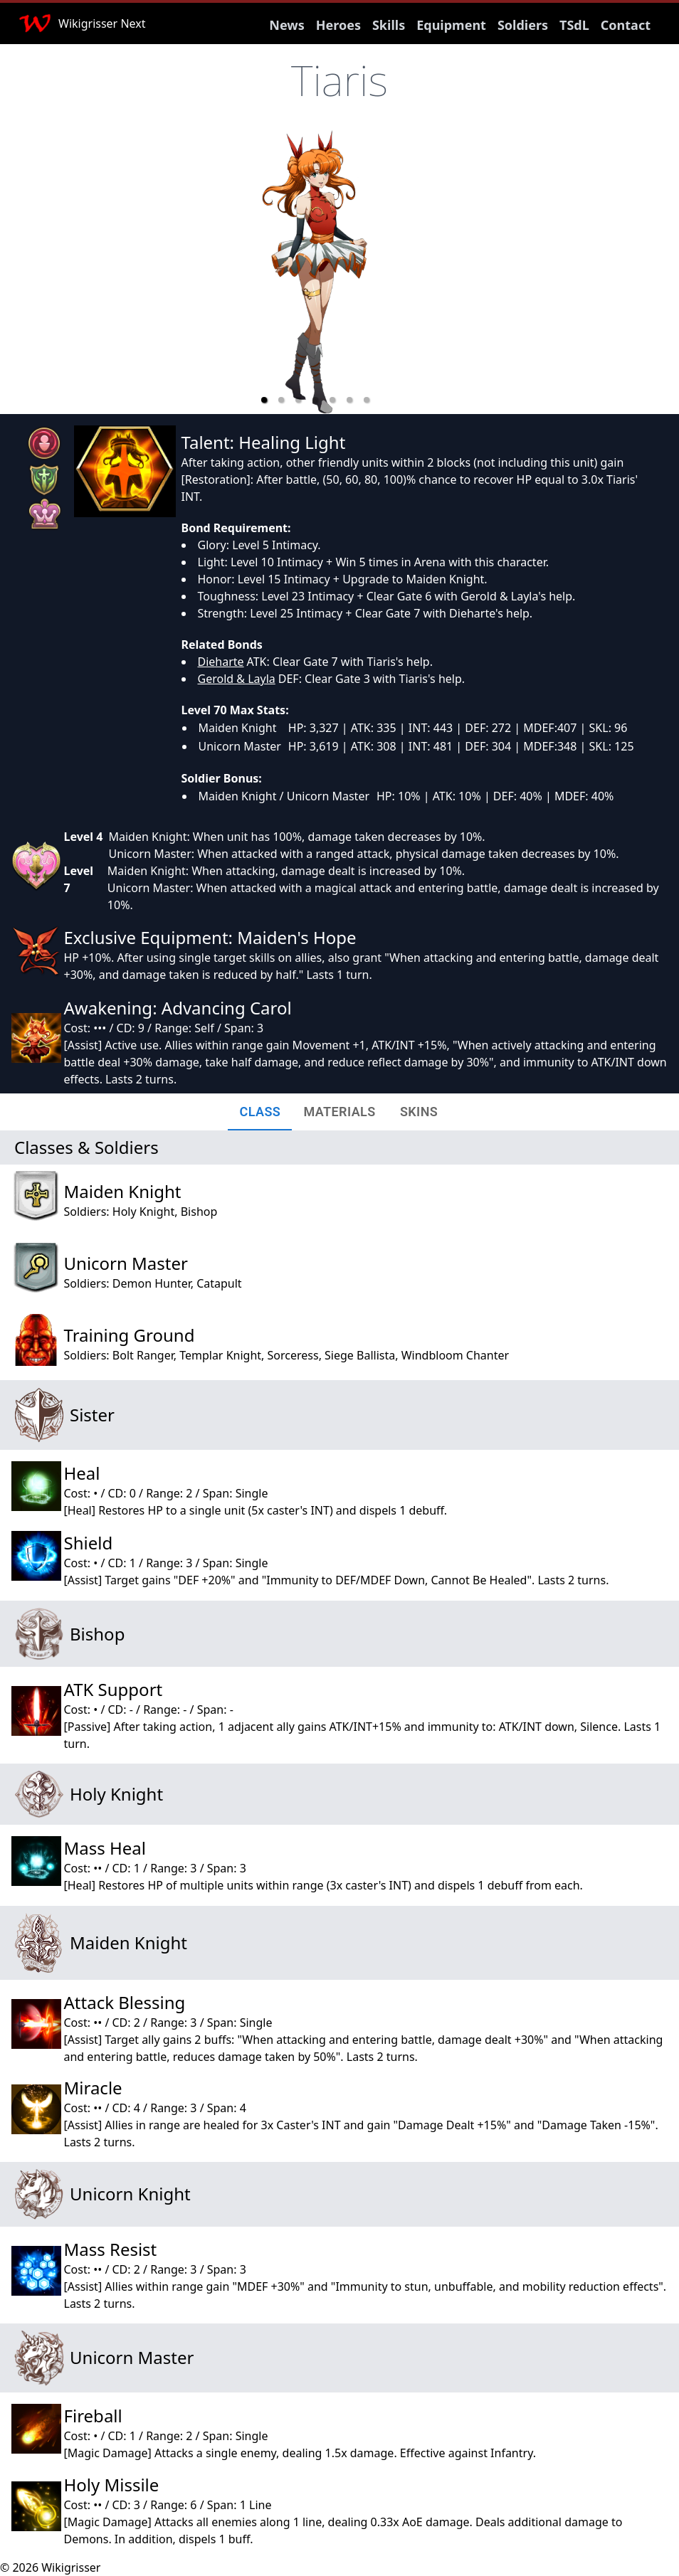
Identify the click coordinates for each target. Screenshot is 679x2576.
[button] (264, 400)
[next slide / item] (448, 271)
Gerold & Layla (236, 679)
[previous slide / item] (183, 271)
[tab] (260, 1111)
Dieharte (221, 661)
